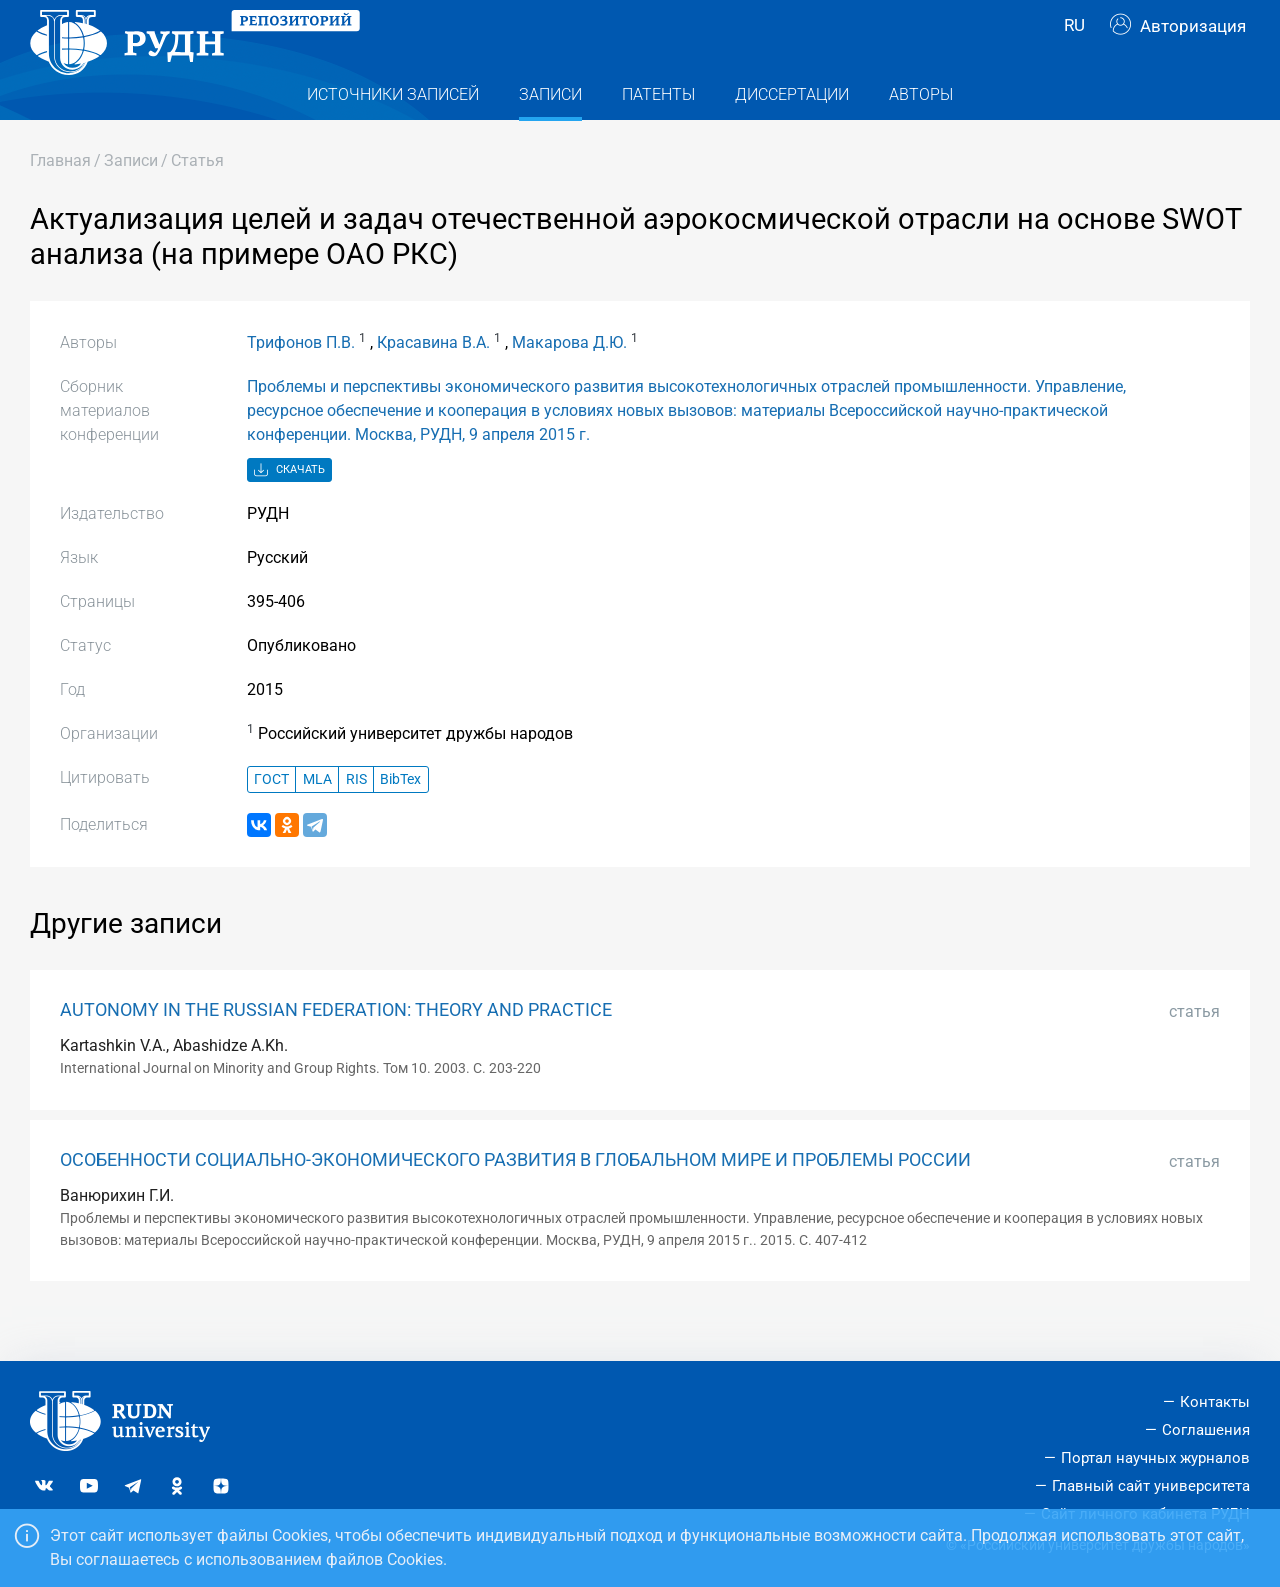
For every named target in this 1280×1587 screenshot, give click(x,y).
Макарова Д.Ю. (569, 382)
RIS (356, 819)
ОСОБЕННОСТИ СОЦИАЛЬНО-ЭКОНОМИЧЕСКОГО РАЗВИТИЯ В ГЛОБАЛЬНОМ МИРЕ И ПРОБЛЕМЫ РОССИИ (515, 1200)
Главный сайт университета (1151, 1486)
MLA (317, 819)
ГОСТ (271, 819)
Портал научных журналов (1155, 1458)
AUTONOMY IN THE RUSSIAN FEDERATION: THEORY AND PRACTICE (336, 1050)
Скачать (289, 510)
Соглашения (1206, 1430)
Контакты (1215, 1402)
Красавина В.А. (433, 382)
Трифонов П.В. (301, 382)
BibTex (400, 819)
